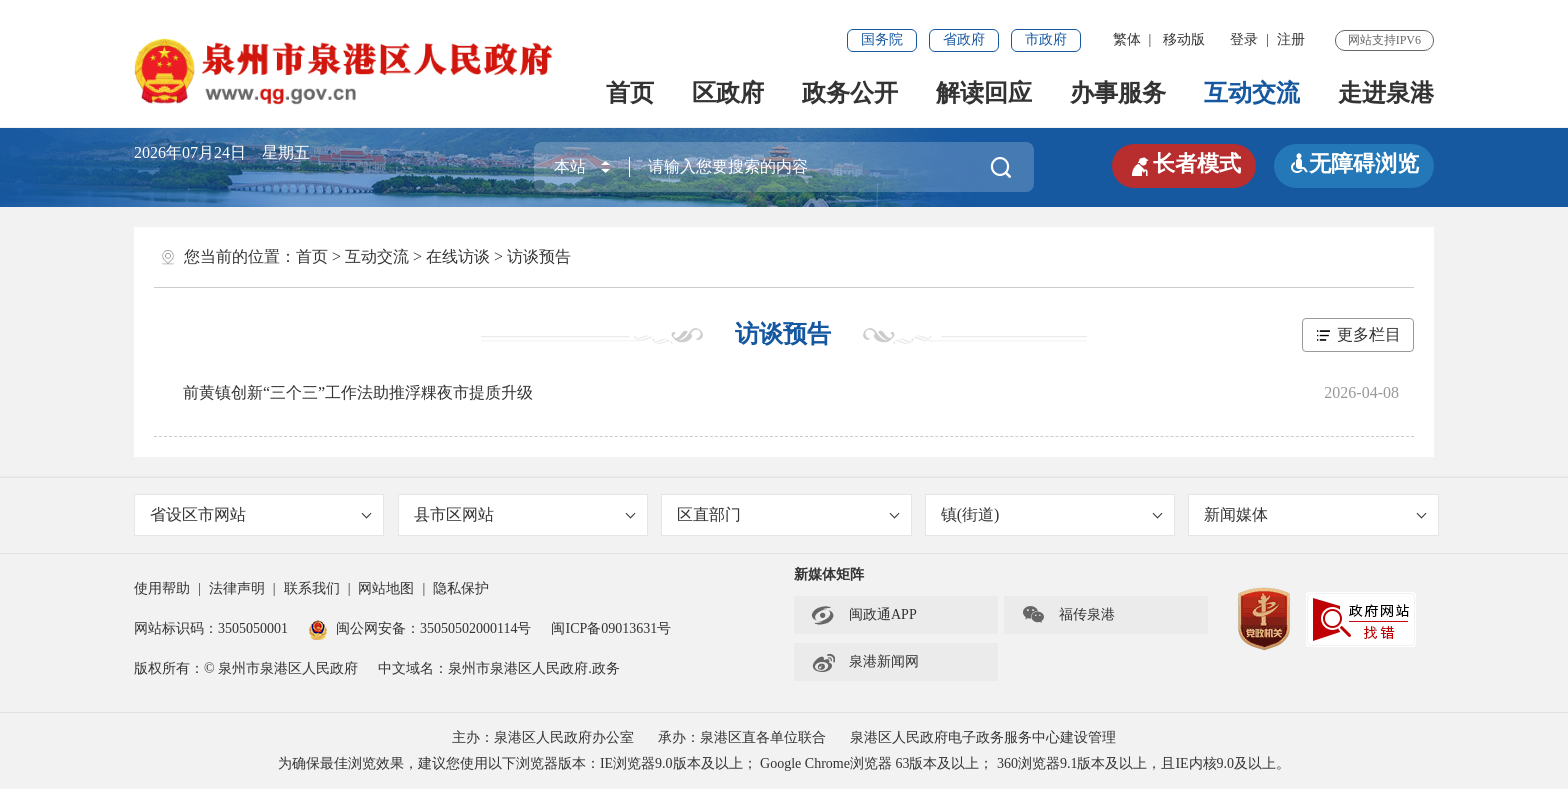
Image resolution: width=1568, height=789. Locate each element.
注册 (1291, 39)
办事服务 (1118, 93)
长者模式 (1184, 164)
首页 (630, 93)
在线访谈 (458, 256)
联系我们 (312, 588)
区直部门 (788, 514)
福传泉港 (1068, 615)
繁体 (1127, 39)
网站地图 (386, 588)
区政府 (728, 93)
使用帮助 (162, 588)
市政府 (1046, 39)
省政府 (964, 39)
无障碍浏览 (1354, 163)
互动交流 (1252, 93)
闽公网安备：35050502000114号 (419, 628)
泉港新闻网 (865, 662)
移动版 (1184, 39)
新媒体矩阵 (829, 574)
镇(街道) (1052, 514)
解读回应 (984, 93)
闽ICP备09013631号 (611, 628)
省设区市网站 (261, 514)
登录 (1244, 39)
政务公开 (850, 93)
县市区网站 (525, 514)
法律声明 (237, 588)
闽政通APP (864, 615)
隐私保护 (461, 588)
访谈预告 (539, 256)
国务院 (882, 39)
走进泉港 (1386, 93)
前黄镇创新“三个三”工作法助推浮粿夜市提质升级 (358, 392)
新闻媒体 (1315, 514)
